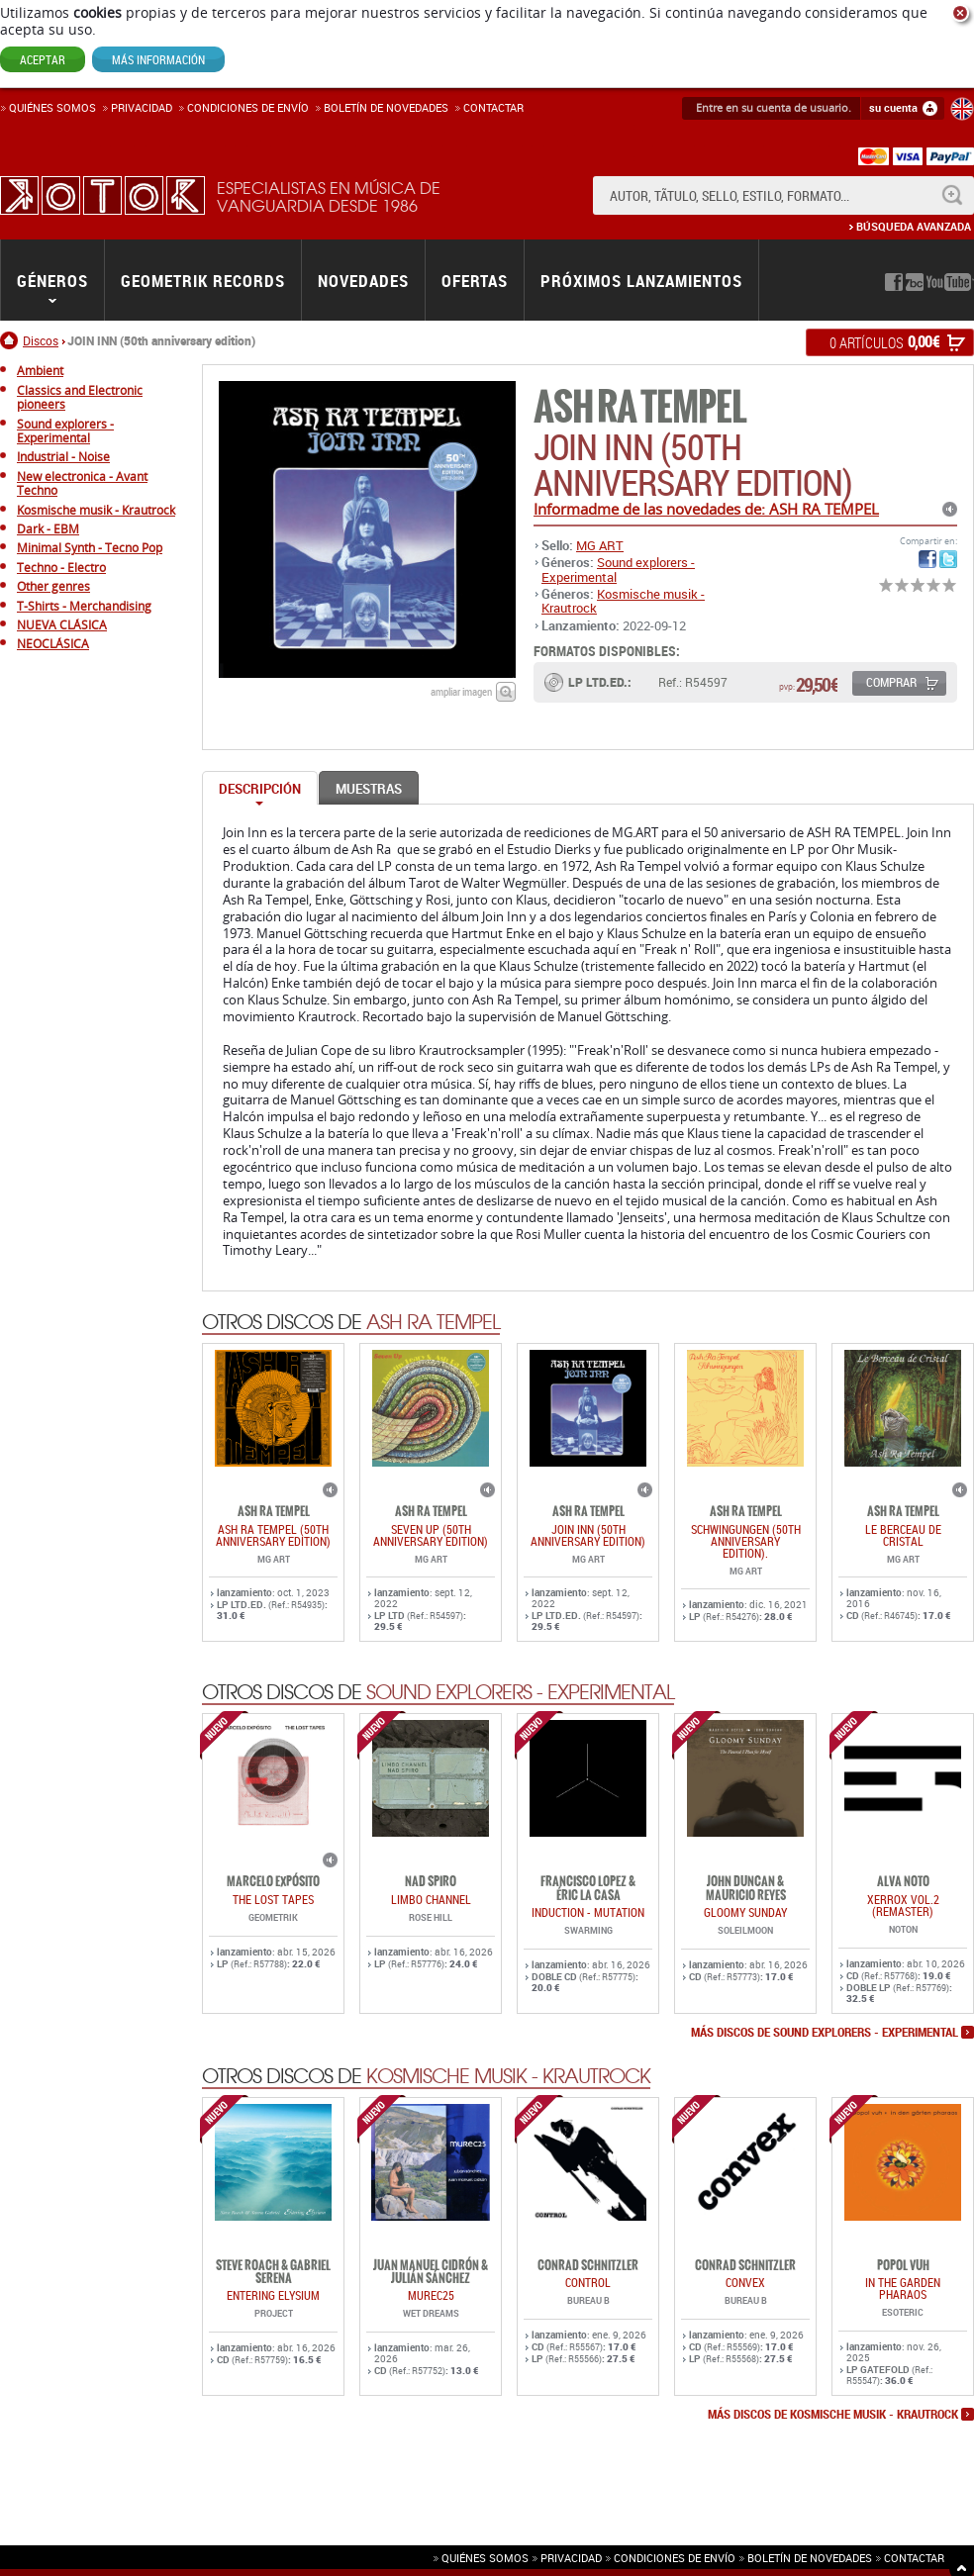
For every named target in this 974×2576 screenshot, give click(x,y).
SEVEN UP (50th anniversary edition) (430, 1535)
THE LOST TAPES (273, 1899)
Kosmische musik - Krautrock (623, 601)
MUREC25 (431, 2295)
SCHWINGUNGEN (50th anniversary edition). (746, 1541)
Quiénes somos (52, 107)
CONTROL (588, 2282)
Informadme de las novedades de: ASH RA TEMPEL (706, 509)
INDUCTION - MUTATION (588, 1912)
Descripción (260, 789)
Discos (40, 340)
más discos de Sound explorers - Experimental (824, 2033)
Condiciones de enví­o (248, 107)
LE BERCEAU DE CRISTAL (903, 1535)
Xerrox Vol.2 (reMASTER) (903, 1905)
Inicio (11, 340)
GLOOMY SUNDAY (745, 1912)
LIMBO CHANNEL (431, 1899)
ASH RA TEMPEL (640, 407)
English (962, 109)
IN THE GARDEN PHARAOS (902, 2288)
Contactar (493, 107)
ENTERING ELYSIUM (273, 2295)
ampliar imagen (461, 691)
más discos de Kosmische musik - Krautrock (833, 2415)
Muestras (369, 789)
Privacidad (141, 107)
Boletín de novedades (386, 107)
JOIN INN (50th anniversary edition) (588, 1535)
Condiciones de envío (674, 2557)
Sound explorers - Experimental (618, 569)
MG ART (600, 545)
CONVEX (745, 2282)
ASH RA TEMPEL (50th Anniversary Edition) (273, 1535)
